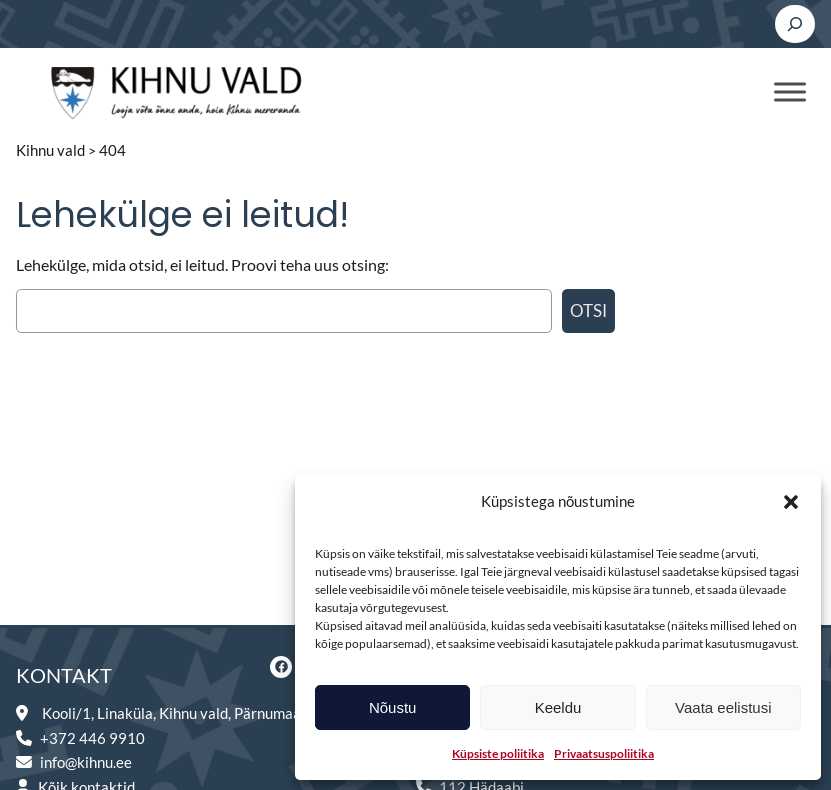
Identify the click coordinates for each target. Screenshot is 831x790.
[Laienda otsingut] (795, 24)
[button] (791, 502)
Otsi (588, 310)
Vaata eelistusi (723, 707)
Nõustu (393, 707)
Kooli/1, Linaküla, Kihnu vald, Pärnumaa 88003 (194, 713)
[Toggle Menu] (790, 91)
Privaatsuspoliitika (604, 753)
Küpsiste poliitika (498, 753)
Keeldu (558, 707)
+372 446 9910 (92, 738)
